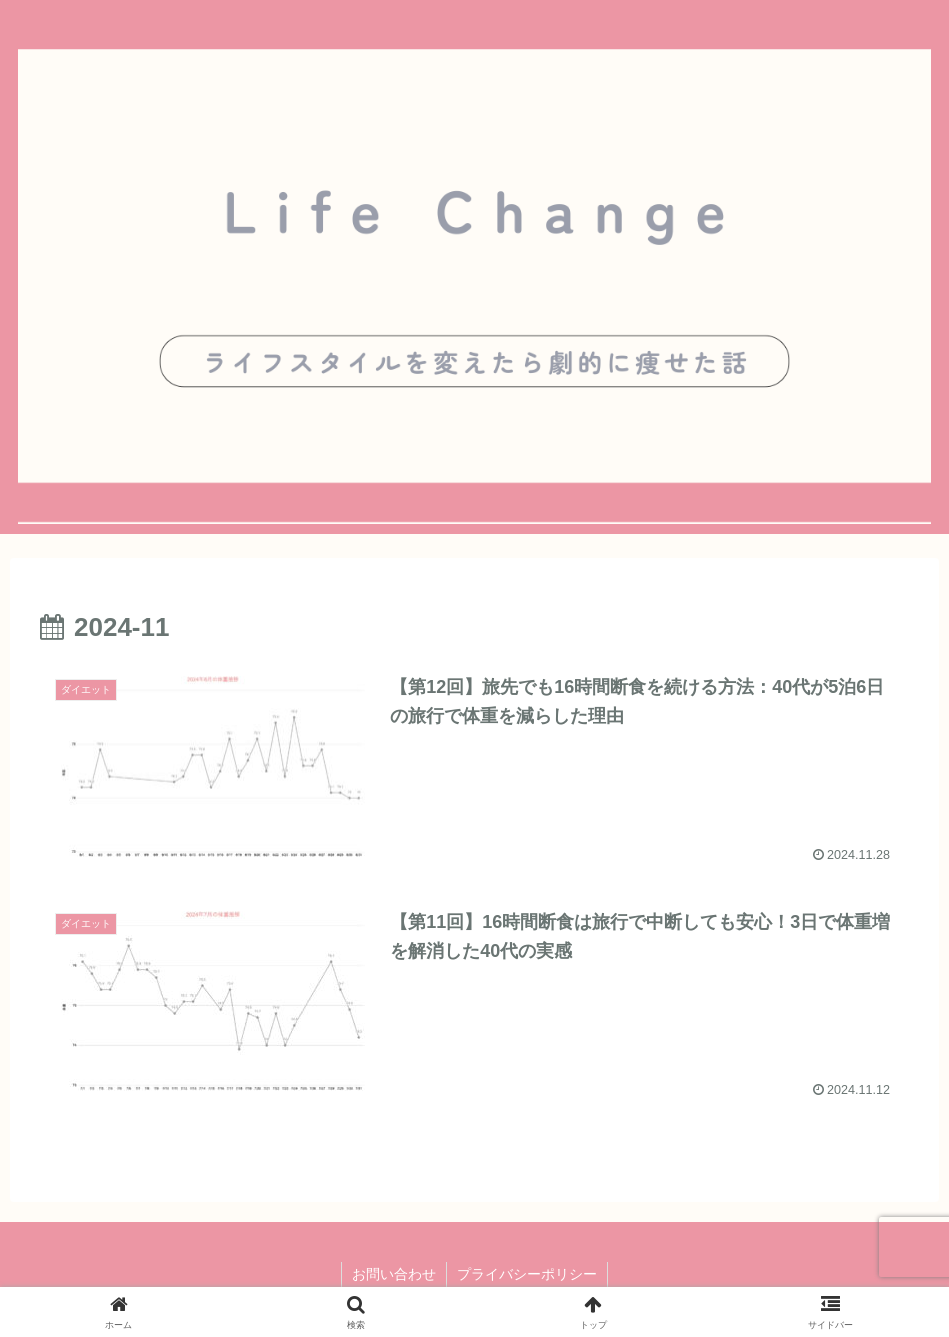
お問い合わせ (394, 1274)
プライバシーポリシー (527, 1274)
